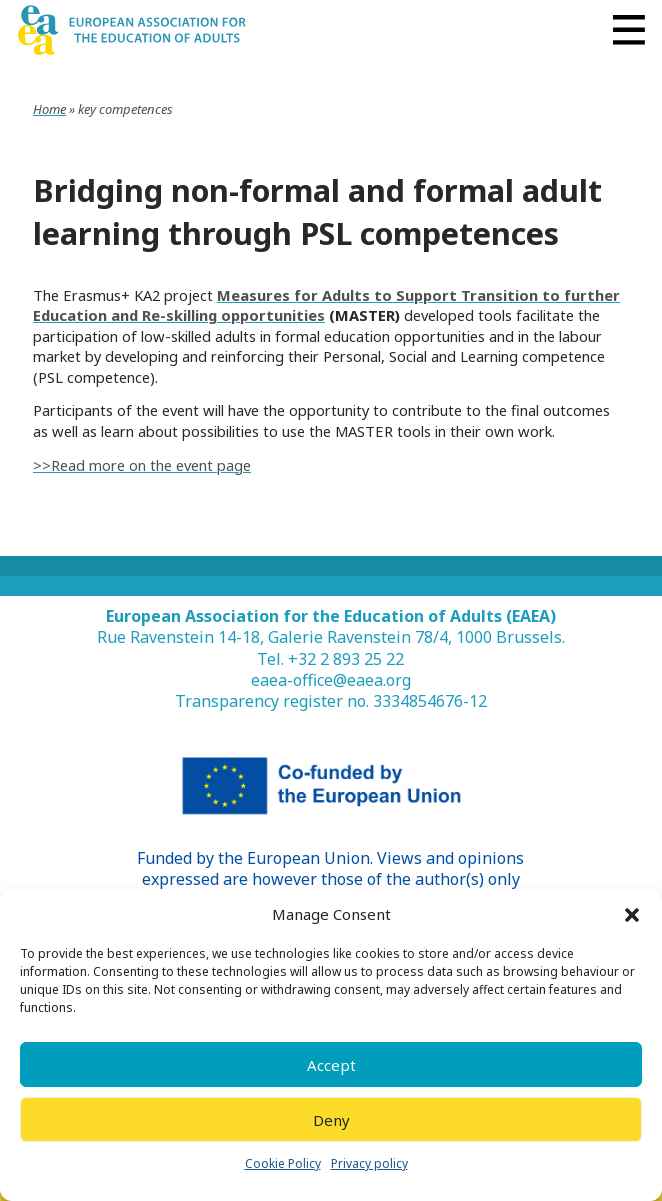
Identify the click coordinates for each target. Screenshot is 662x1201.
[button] (632, 915)
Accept (331, 1065)
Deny (331, 1120)
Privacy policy (369, 1163)
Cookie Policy (283, 1163)
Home (49, 109)
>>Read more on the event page (142, 465)
